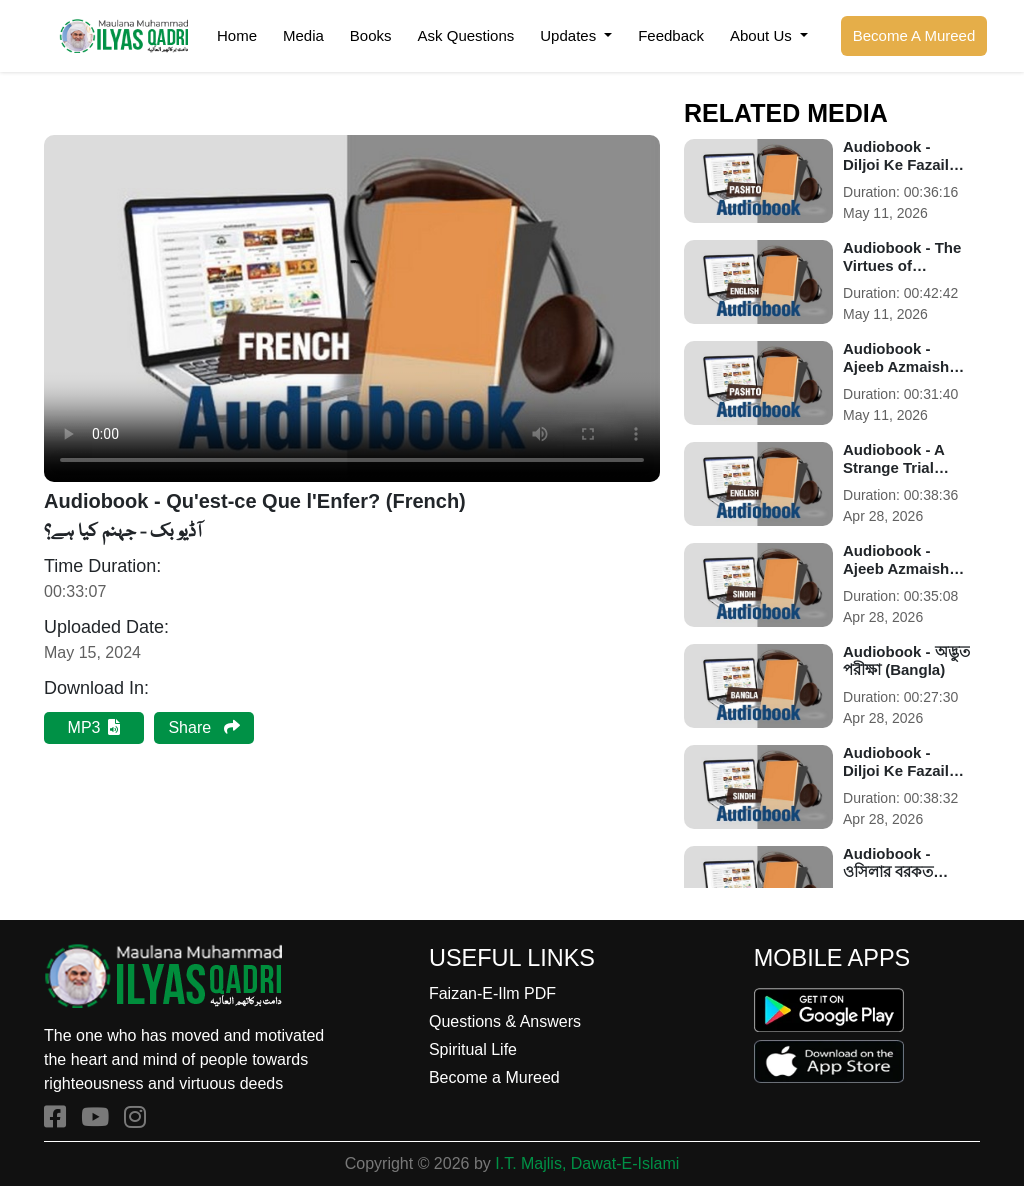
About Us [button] (763, 35)
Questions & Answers (505, 1021)
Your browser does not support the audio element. (352, 308)
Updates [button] (570, 35)
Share (203, 727)
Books (371, 35)
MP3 (94, 727)
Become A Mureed (914, 35)
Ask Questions (466, 35)
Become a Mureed (494, 1077)
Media (303, 35)
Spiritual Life (473, 1049)
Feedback (671, 35)
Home (237, 35)
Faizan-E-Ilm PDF (492, 993)
